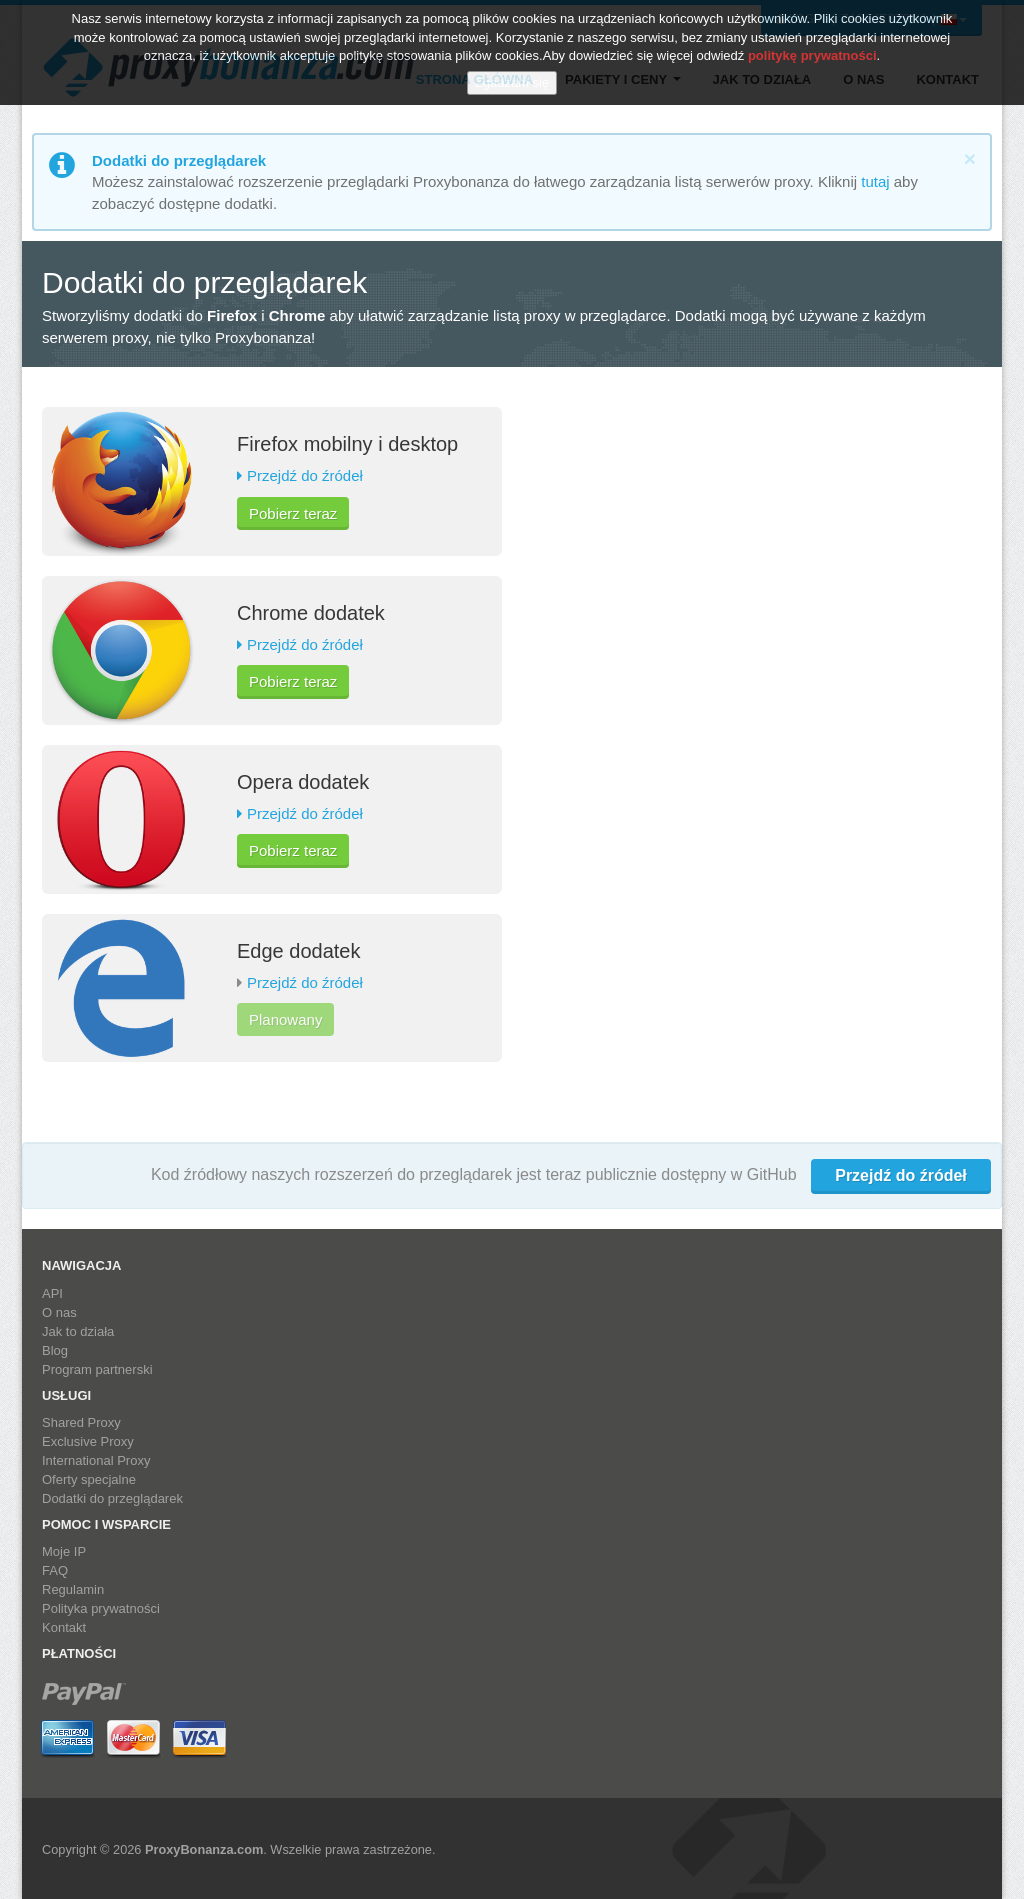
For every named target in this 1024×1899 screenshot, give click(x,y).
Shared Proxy (81, 1422)
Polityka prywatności (101, 1608)
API (52, 1293)
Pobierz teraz (293, 513)
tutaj (875, 181)
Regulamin (73, 1589)
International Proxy (96, 1460)
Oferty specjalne (89, 1479)
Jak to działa (78, 1331)
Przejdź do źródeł (305, 475)
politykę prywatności (812, 50)
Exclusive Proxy (88, 1441)
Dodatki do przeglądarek (112, 1498)
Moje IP (64, 1551)
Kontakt (64, 1627)
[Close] (970, 158)
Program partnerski (97, 1369)
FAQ (55, 1570)
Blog (55, 1350)
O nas (59, 1312)
